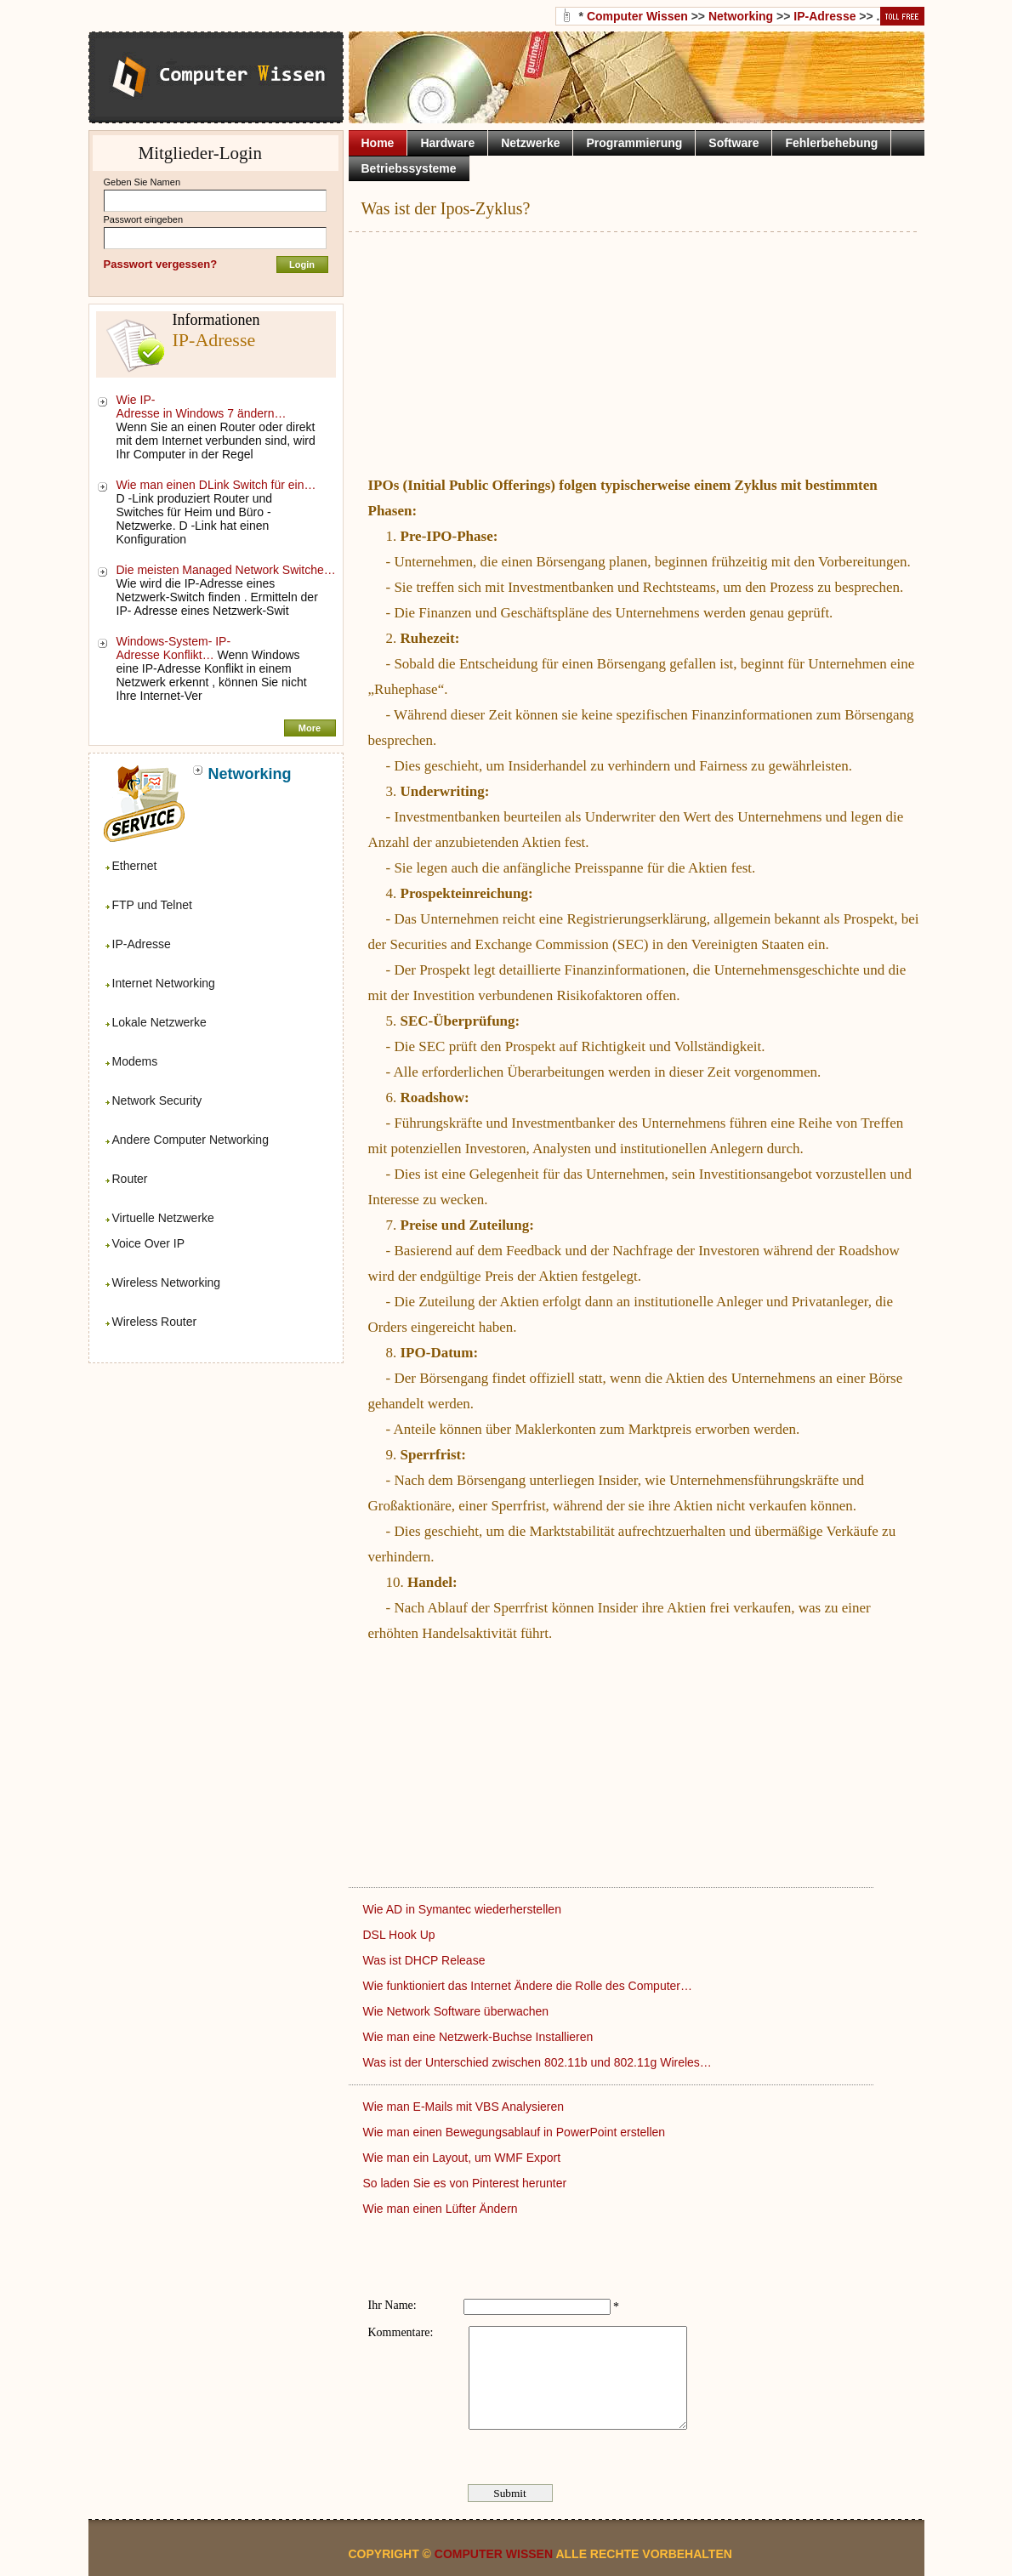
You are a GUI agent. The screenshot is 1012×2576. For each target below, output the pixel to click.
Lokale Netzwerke (159, 1022)
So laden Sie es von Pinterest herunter (467, 2183)
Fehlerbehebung (831, 143)
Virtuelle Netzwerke (163, 1218)
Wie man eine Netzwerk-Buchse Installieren (480, 2037)
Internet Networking (163, 983)
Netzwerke (530, 143)
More (309, 728)
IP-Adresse (141, 944)
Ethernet (134, 866)
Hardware (447, 143)
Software (733, 143)
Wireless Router (154, 1321)
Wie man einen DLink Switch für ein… (216, 485)
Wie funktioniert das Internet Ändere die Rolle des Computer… (528, 1986)
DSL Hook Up (401, 1935)
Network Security (157, 1100)
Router (130, 1179)
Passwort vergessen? (161, 264)
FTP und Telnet (152, 905)
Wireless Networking (166, 1282)
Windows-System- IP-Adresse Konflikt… (174, 648)
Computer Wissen (637, 16)
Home (378, 143)
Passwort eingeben (144, 219)
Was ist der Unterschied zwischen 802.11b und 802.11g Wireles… (537, 2062)
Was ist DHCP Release (426, 1960)
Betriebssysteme (409, 168)
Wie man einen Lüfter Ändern (442, 2208)
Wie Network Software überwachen (458, 2011)
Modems (135, 1061)
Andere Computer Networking (190, 1139)
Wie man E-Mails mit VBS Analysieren (465, 2106)
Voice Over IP (148, 1243)
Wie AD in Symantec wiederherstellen (464, 1909)
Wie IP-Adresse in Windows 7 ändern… (202, 406)
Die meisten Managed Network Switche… (226, 570)
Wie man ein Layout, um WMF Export (464, 2157)
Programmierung (634, 143)
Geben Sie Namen (142, 182)
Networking (740, 16)
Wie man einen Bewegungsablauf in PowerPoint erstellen (516, 2132)
